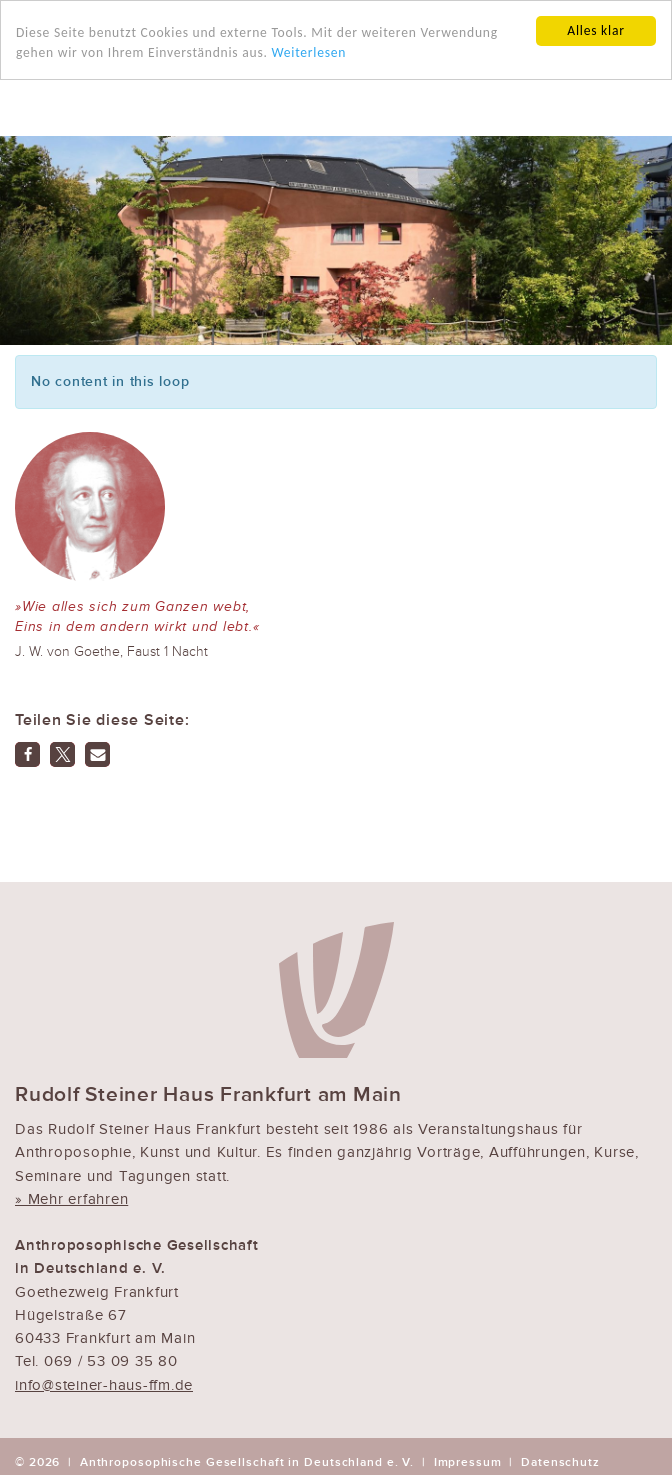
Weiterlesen (308, 52)
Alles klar (595, 30)
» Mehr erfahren (71, 1199)
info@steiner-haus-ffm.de (104, 1384)
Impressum (468, 1462)
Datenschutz (560, 1462)
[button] (27, 754)
